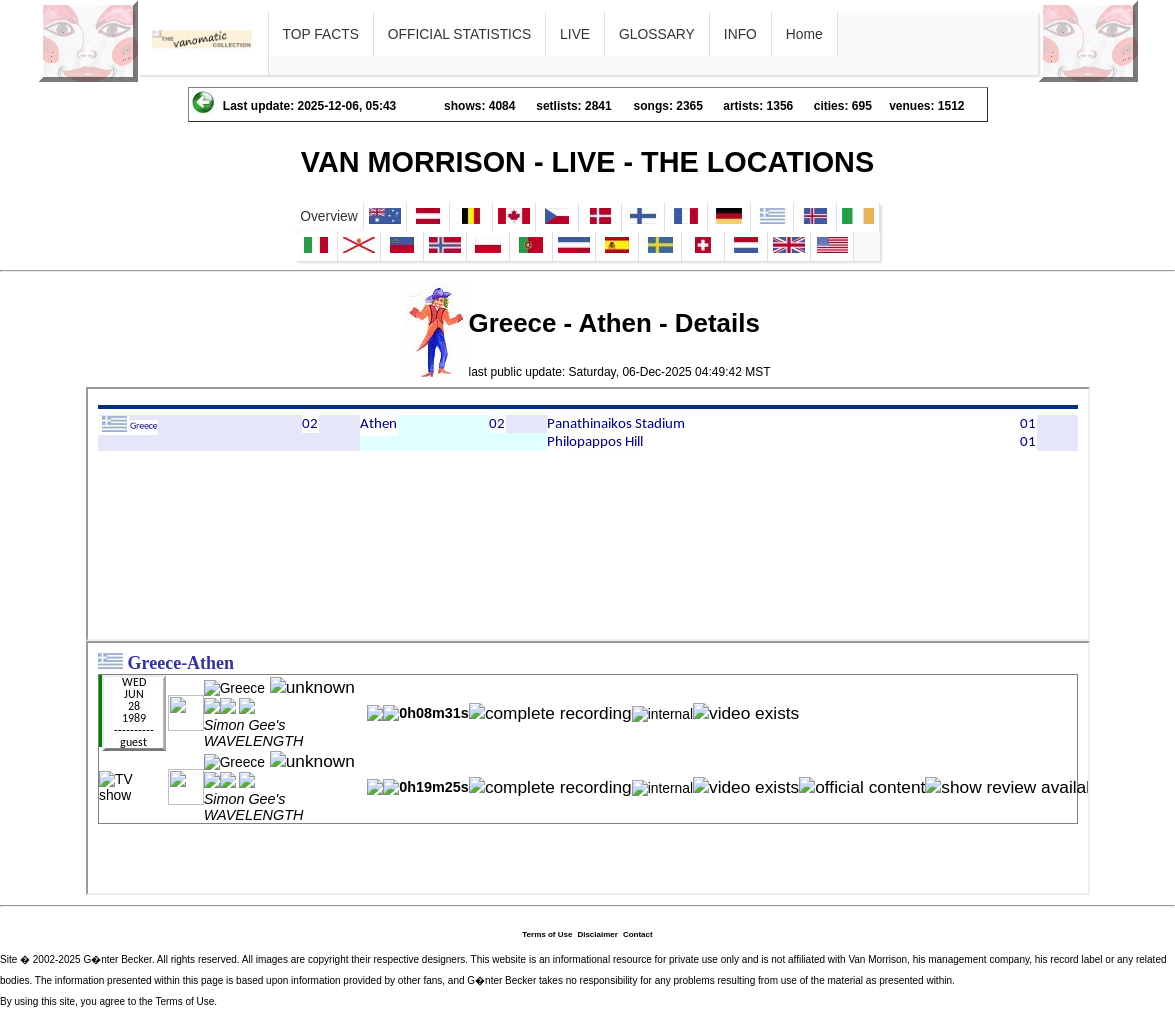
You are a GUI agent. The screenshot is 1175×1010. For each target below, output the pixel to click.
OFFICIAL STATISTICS (459, 34)
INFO (740, 34)
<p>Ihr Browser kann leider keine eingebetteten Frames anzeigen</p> (588, 514)
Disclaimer (597, 934)
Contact (638, 934)
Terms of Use (547, 934)
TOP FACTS (321, 34)
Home (804, 34)
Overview (329, 216)
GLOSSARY (657, 34)
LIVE (575, 34)
